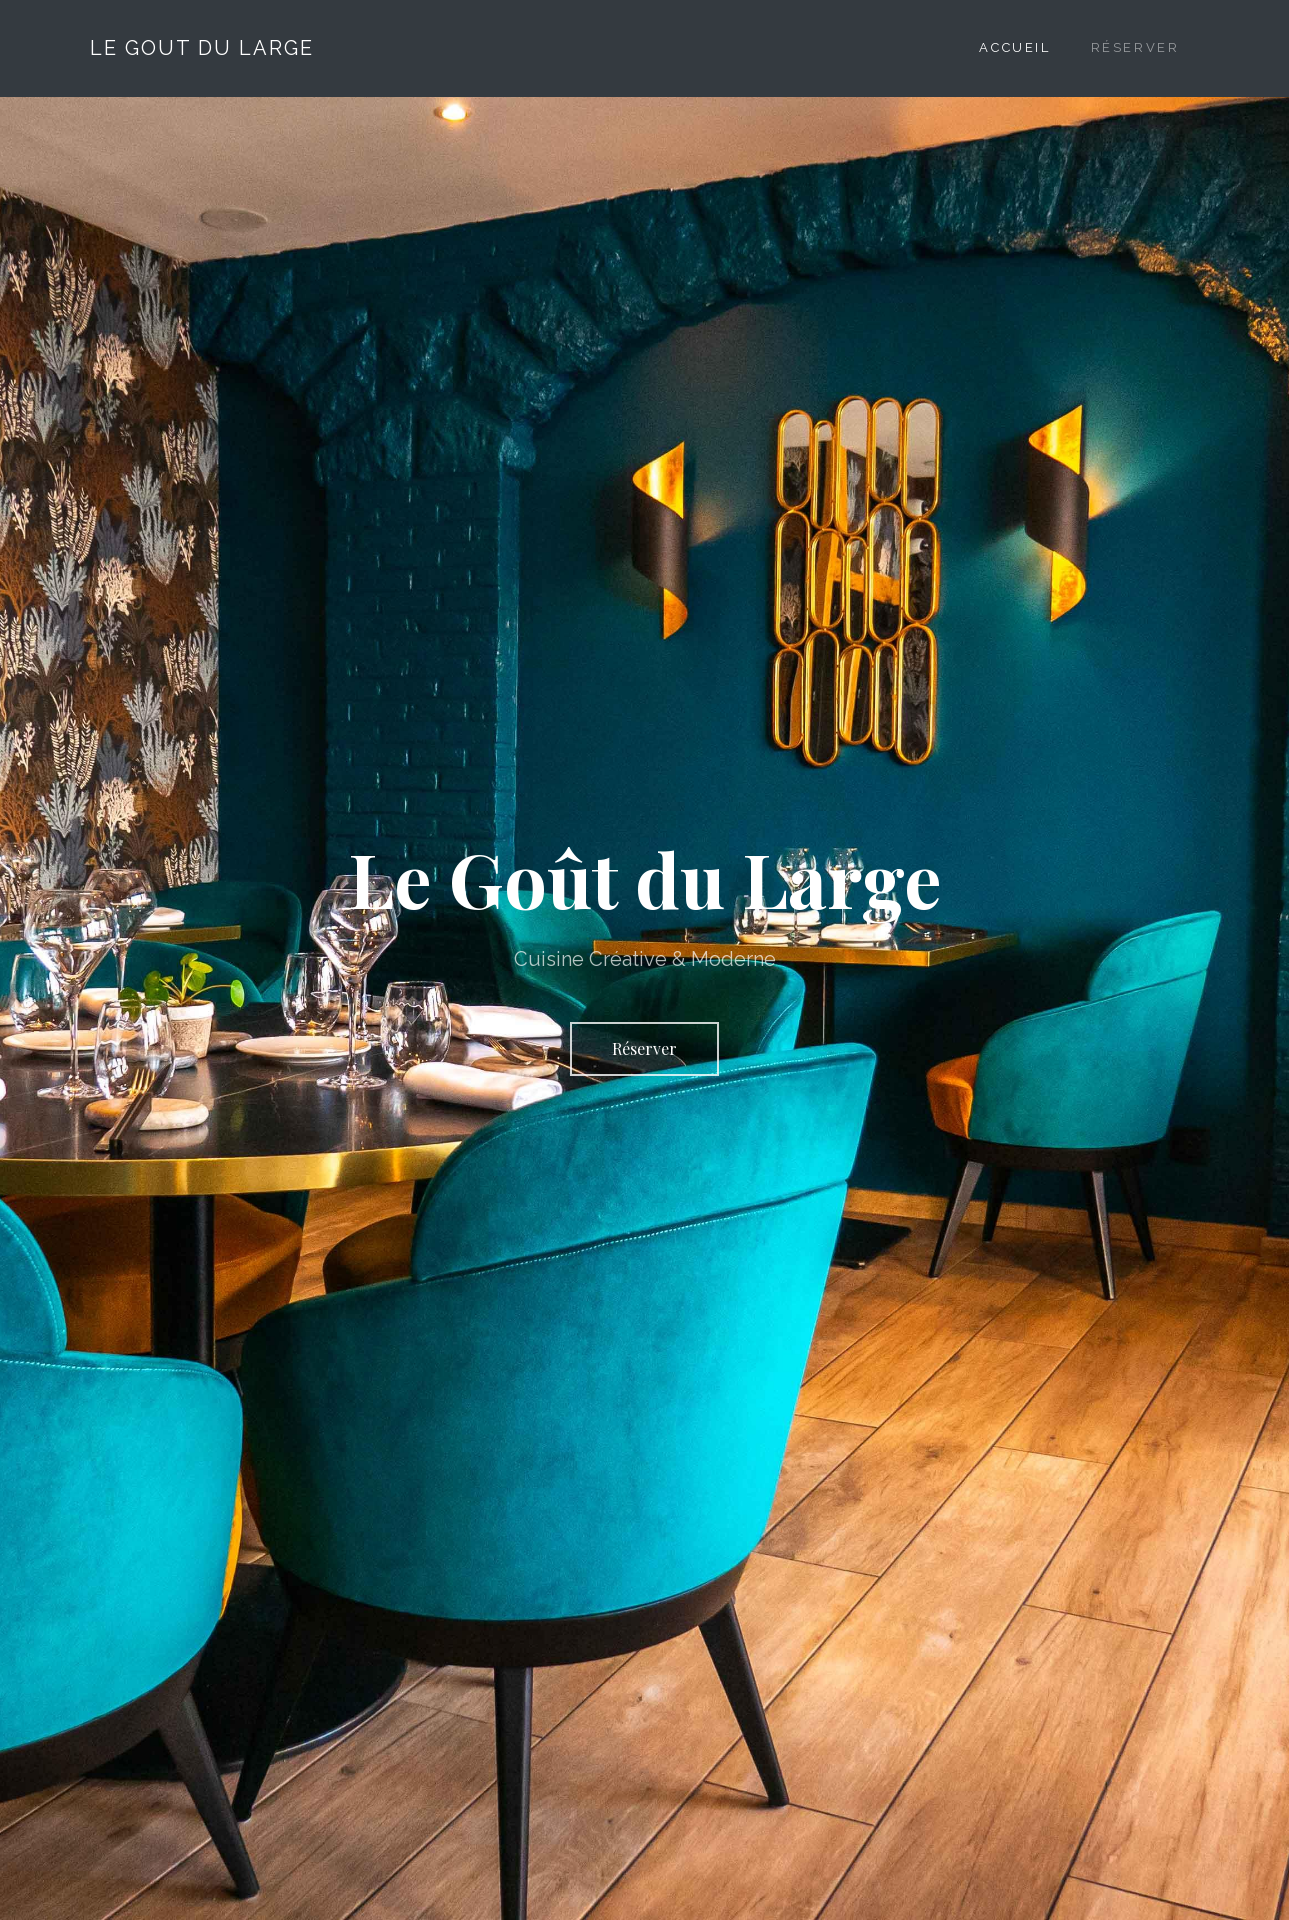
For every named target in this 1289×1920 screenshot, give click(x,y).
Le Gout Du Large (202, 48)
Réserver (1135, 47)
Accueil (1014, 47)
